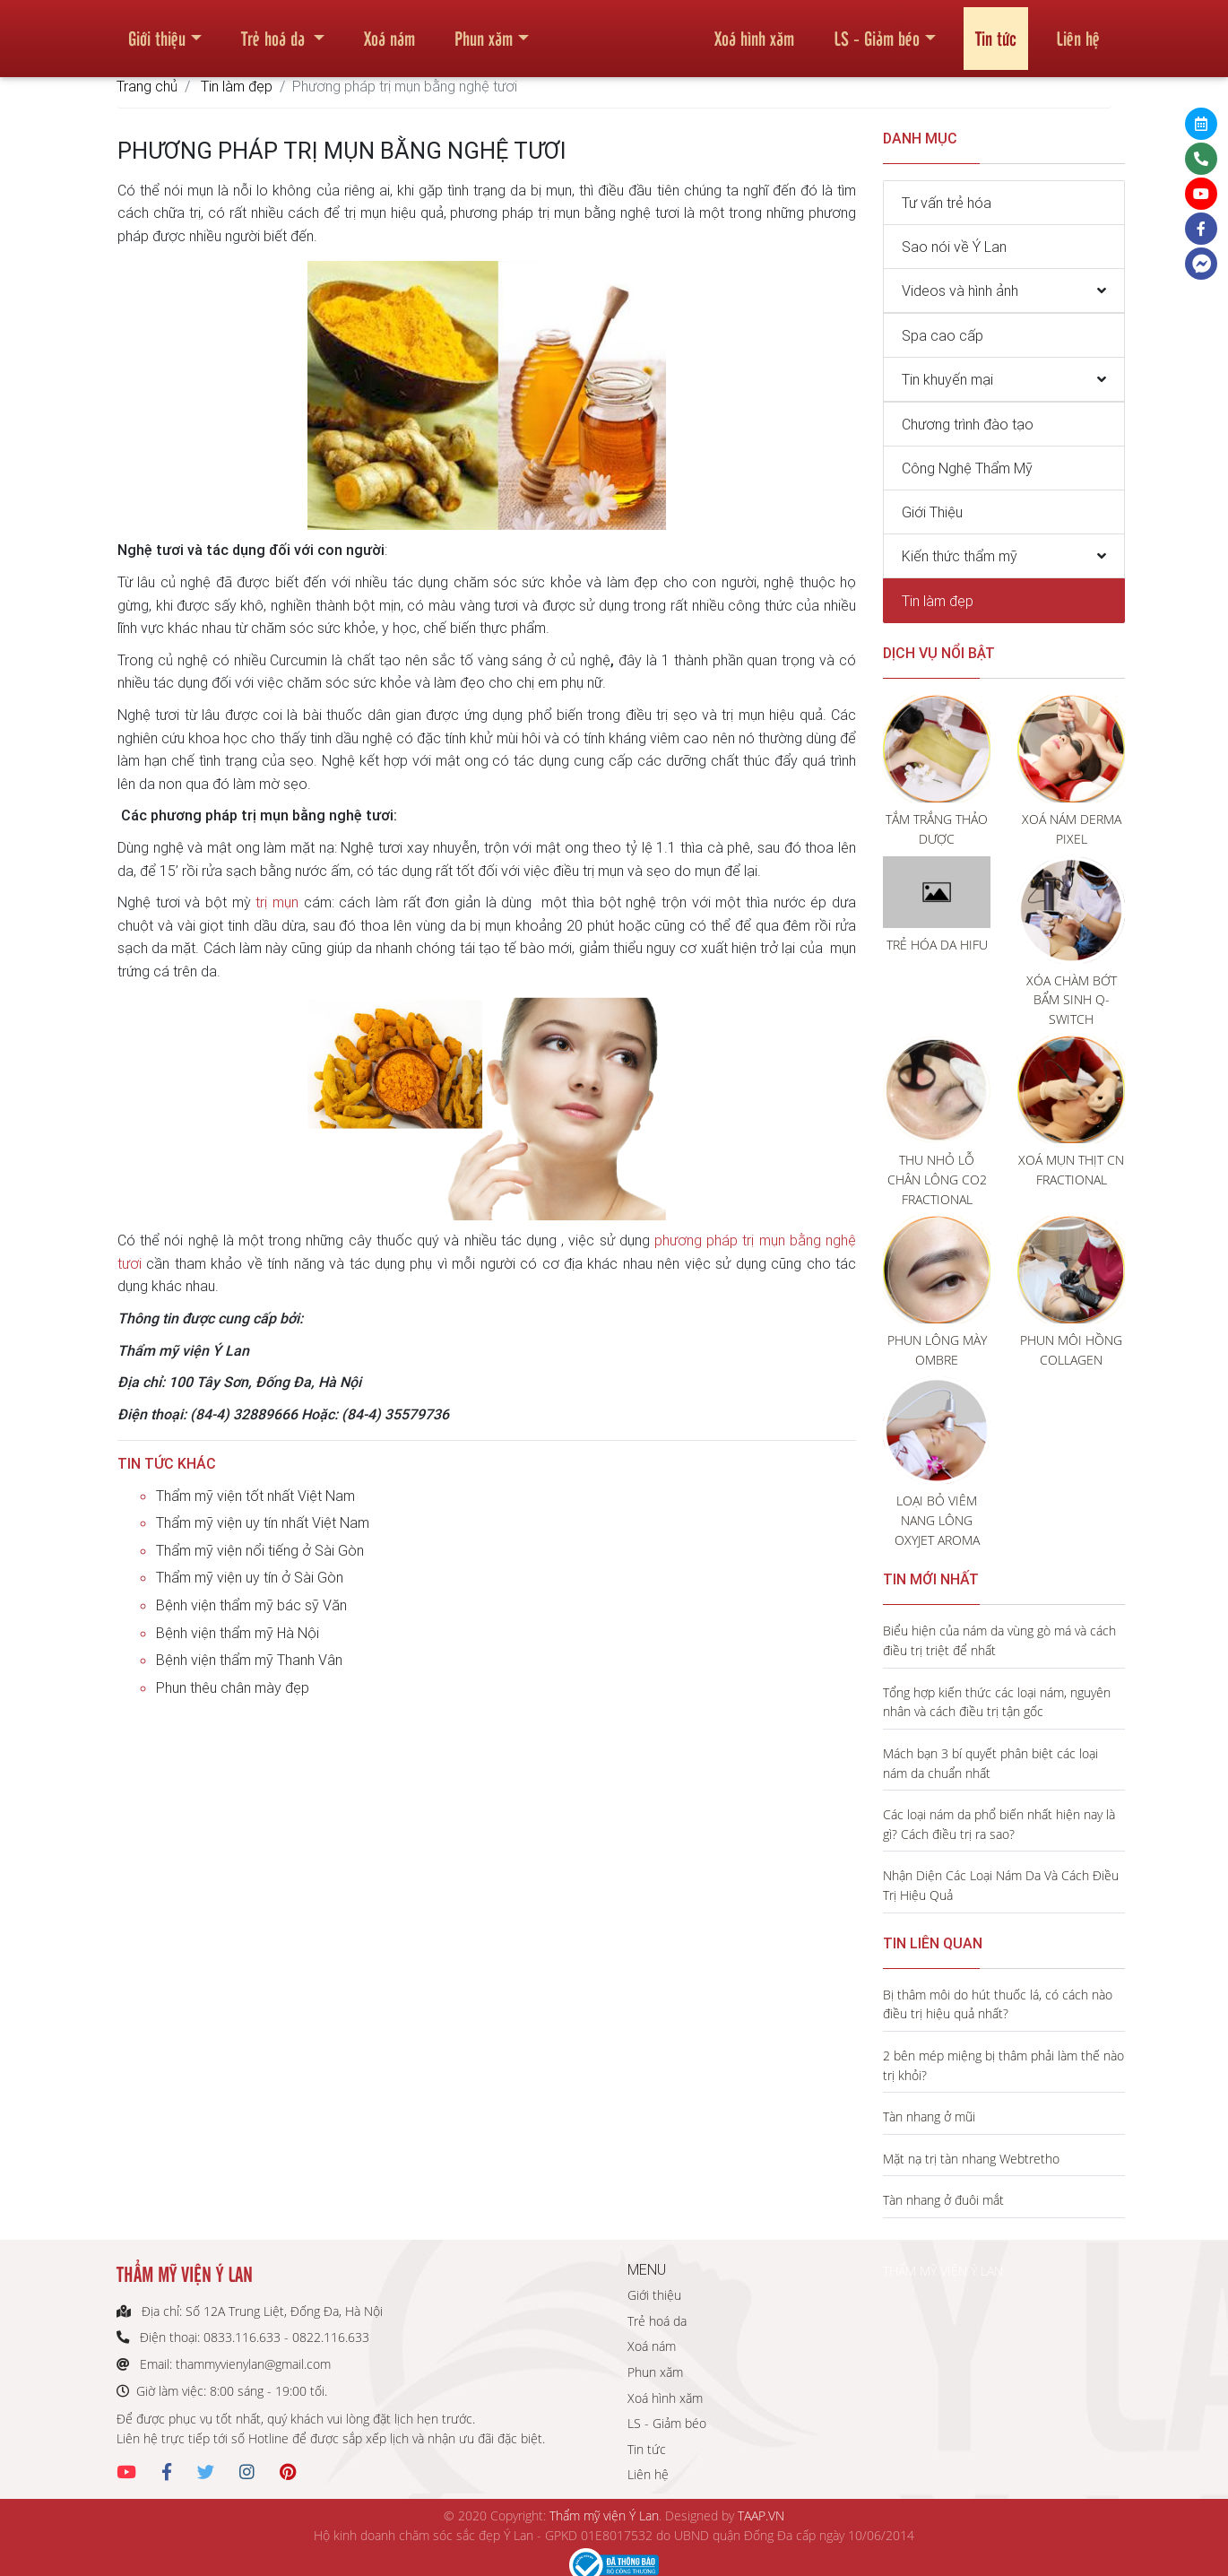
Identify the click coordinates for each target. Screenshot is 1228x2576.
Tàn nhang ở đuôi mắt (943, 2199)
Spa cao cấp (942, 335)
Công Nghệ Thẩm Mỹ (967, 468)
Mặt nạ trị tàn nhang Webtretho (971, 2158)
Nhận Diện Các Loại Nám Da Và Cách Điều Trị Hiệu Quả (1001, 1885)
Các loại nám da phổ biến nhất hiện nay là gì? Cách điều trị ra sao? (999, 1824)
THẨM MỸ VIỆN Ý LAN (943, 2270)
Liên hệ (1078, 30)
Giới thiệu (157, 30)
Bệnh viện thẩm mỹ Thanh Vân (249, 1660)
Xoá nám (389, 30)
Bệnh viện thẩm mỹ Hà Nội (237, 1633)
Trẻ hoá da (275, 30)
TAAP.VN (761, 2515)
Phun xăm (483, 30)
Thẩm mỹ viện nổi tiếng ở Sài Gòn (260, 1550)
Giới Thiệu (932, 512)
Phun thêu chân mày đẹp (232, 1687)
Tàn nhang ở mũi (929, 2116)
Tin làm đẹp (236, 86)
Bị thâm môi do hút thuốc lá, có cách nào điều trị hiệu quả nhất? (997, 2004)
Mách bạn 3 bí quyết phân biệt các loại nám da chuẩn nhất (990, 1763)
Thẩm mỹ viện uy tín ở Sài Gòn (249, 1577)
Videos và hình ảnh (960, 290)
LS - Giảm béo (877, 30)
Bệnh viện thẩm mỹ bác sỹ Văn (251, 1605)
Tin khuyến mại (947, 379)
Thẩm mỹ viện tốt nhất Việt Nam (255, 1496)
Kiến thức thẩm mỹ (959, 556)
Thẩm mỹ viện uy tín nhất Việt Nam (262, 1522)
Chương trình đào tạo (967, 424)
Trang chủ (147, 86)
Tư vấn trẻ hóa (946, 203)
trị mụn (276, 902)
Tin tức (995, 30)
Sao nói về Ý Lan (954, 247)
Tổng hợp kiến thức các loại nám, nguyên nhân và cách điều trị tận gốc (997, 1702)
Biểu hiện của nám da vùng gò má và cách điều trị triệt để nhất (999, 1640)
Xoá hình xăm (754, 30)
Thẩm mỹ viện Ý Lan (604, 2515)
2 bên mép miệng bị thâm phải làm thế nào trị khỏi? (1003, 2065)
